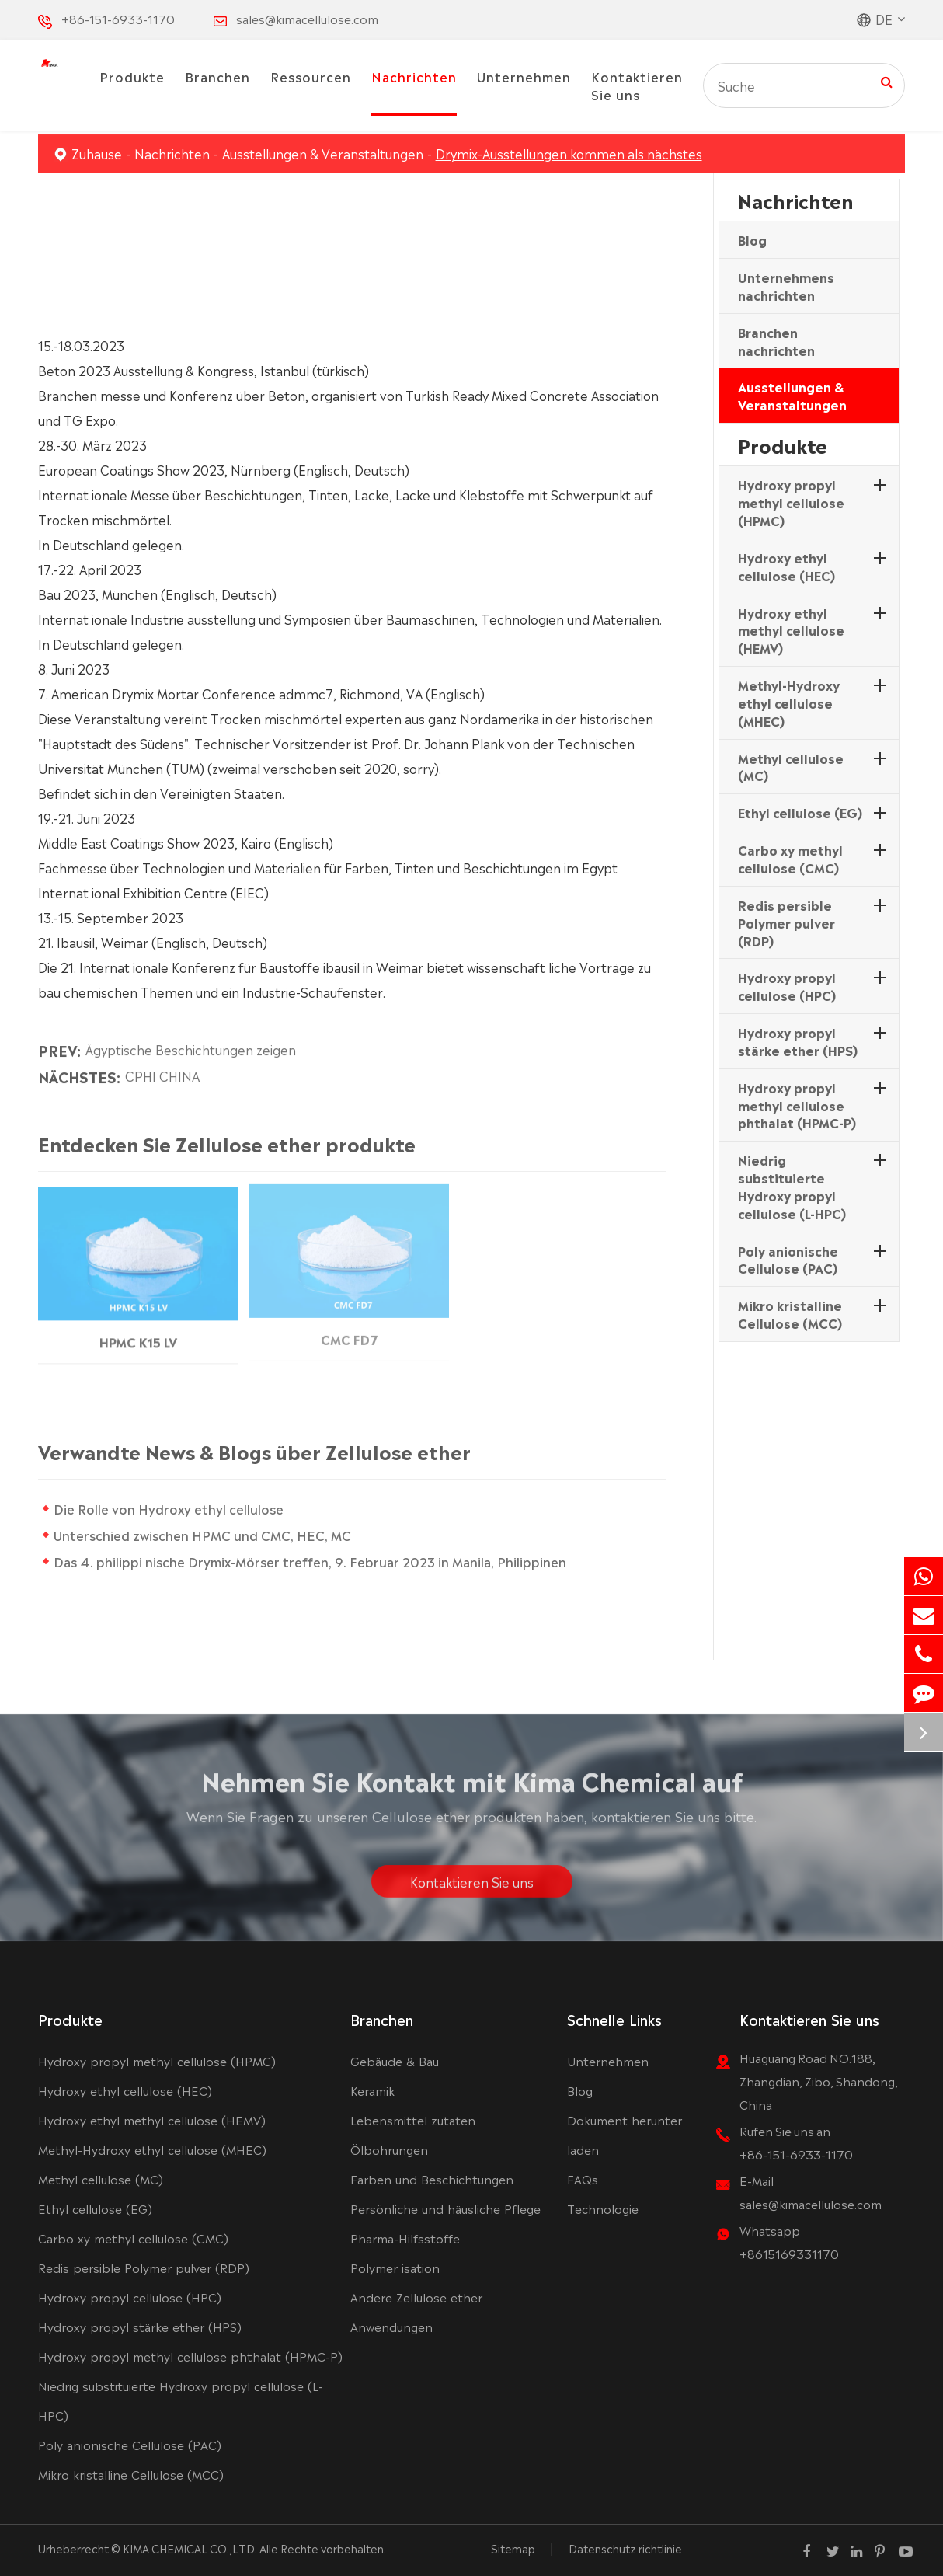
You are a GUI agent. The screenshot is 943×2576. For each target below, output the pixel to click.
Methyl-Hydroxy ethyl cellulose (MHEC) (789, 702)
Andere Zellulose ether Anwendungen (416, 2311)
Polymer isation (395, 2267)
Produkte (132, 76)
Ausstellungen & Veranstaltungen (322, 153)
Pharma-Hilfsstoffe (405, 2238)
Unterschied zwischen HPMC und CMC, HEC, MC (208, 1534)
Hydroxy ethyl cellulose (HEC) (786, 566)
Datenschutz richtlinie (625, 2548)
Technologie (603, 2208)
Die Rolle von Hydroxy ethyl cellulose (175, 1508)
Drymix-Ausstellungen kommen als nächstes (569, 153)
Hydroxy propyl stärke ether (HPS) (798, 1041)
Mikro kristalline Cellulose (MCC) (790, 1313)
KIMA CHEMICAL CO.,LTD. (190, 2548)
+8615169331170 (789, 2253)
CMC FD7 (349, 1331)
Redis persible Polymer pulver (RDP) (786, 922)
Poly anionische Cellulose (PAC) (788, 1259)
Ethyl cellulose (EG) (800, 812)
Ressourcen (310, 76)
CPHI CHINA (162, 1069)
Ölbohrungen (389, 2149)
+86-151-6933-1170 (118, 18)
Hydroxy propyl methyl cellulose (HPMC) (791, 502)
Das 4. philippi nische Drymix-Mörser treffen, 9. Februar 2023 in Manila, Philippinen (316, 1561)
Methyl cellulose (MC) (791, 766)
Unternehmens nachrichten (786, 285)
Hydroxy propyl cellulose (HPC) (787, 985)
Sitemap (513, 2548)
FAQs (582, 2178)
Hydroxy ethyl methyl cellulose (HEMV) (791, 630)
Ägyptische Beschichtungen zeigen (190, 1043)
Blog (752, 239)
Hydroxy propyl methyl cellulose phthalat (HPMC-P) (797, 1105)
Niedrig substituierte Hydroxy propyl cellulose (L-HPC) (792, 1186)
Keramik (372, 2090)
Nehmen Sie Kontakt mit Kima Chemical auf (472, 1785)
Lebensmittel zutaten (412, 2119)
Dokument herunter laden (624, 2134)
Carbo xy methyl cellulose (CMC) (790, 858)
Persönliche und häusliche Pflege (445, 2208)
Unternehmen (524, 76)
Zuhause (96, 153)
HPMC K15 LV (138, 1332)
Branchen (217, 76)
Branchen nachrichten (776, 340)
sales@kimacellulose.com (307, 18)
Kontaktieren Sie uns (637, 85)
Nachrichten (414, 76)
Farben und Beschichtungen (431, 2178)
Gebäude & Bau (394, 2060)
